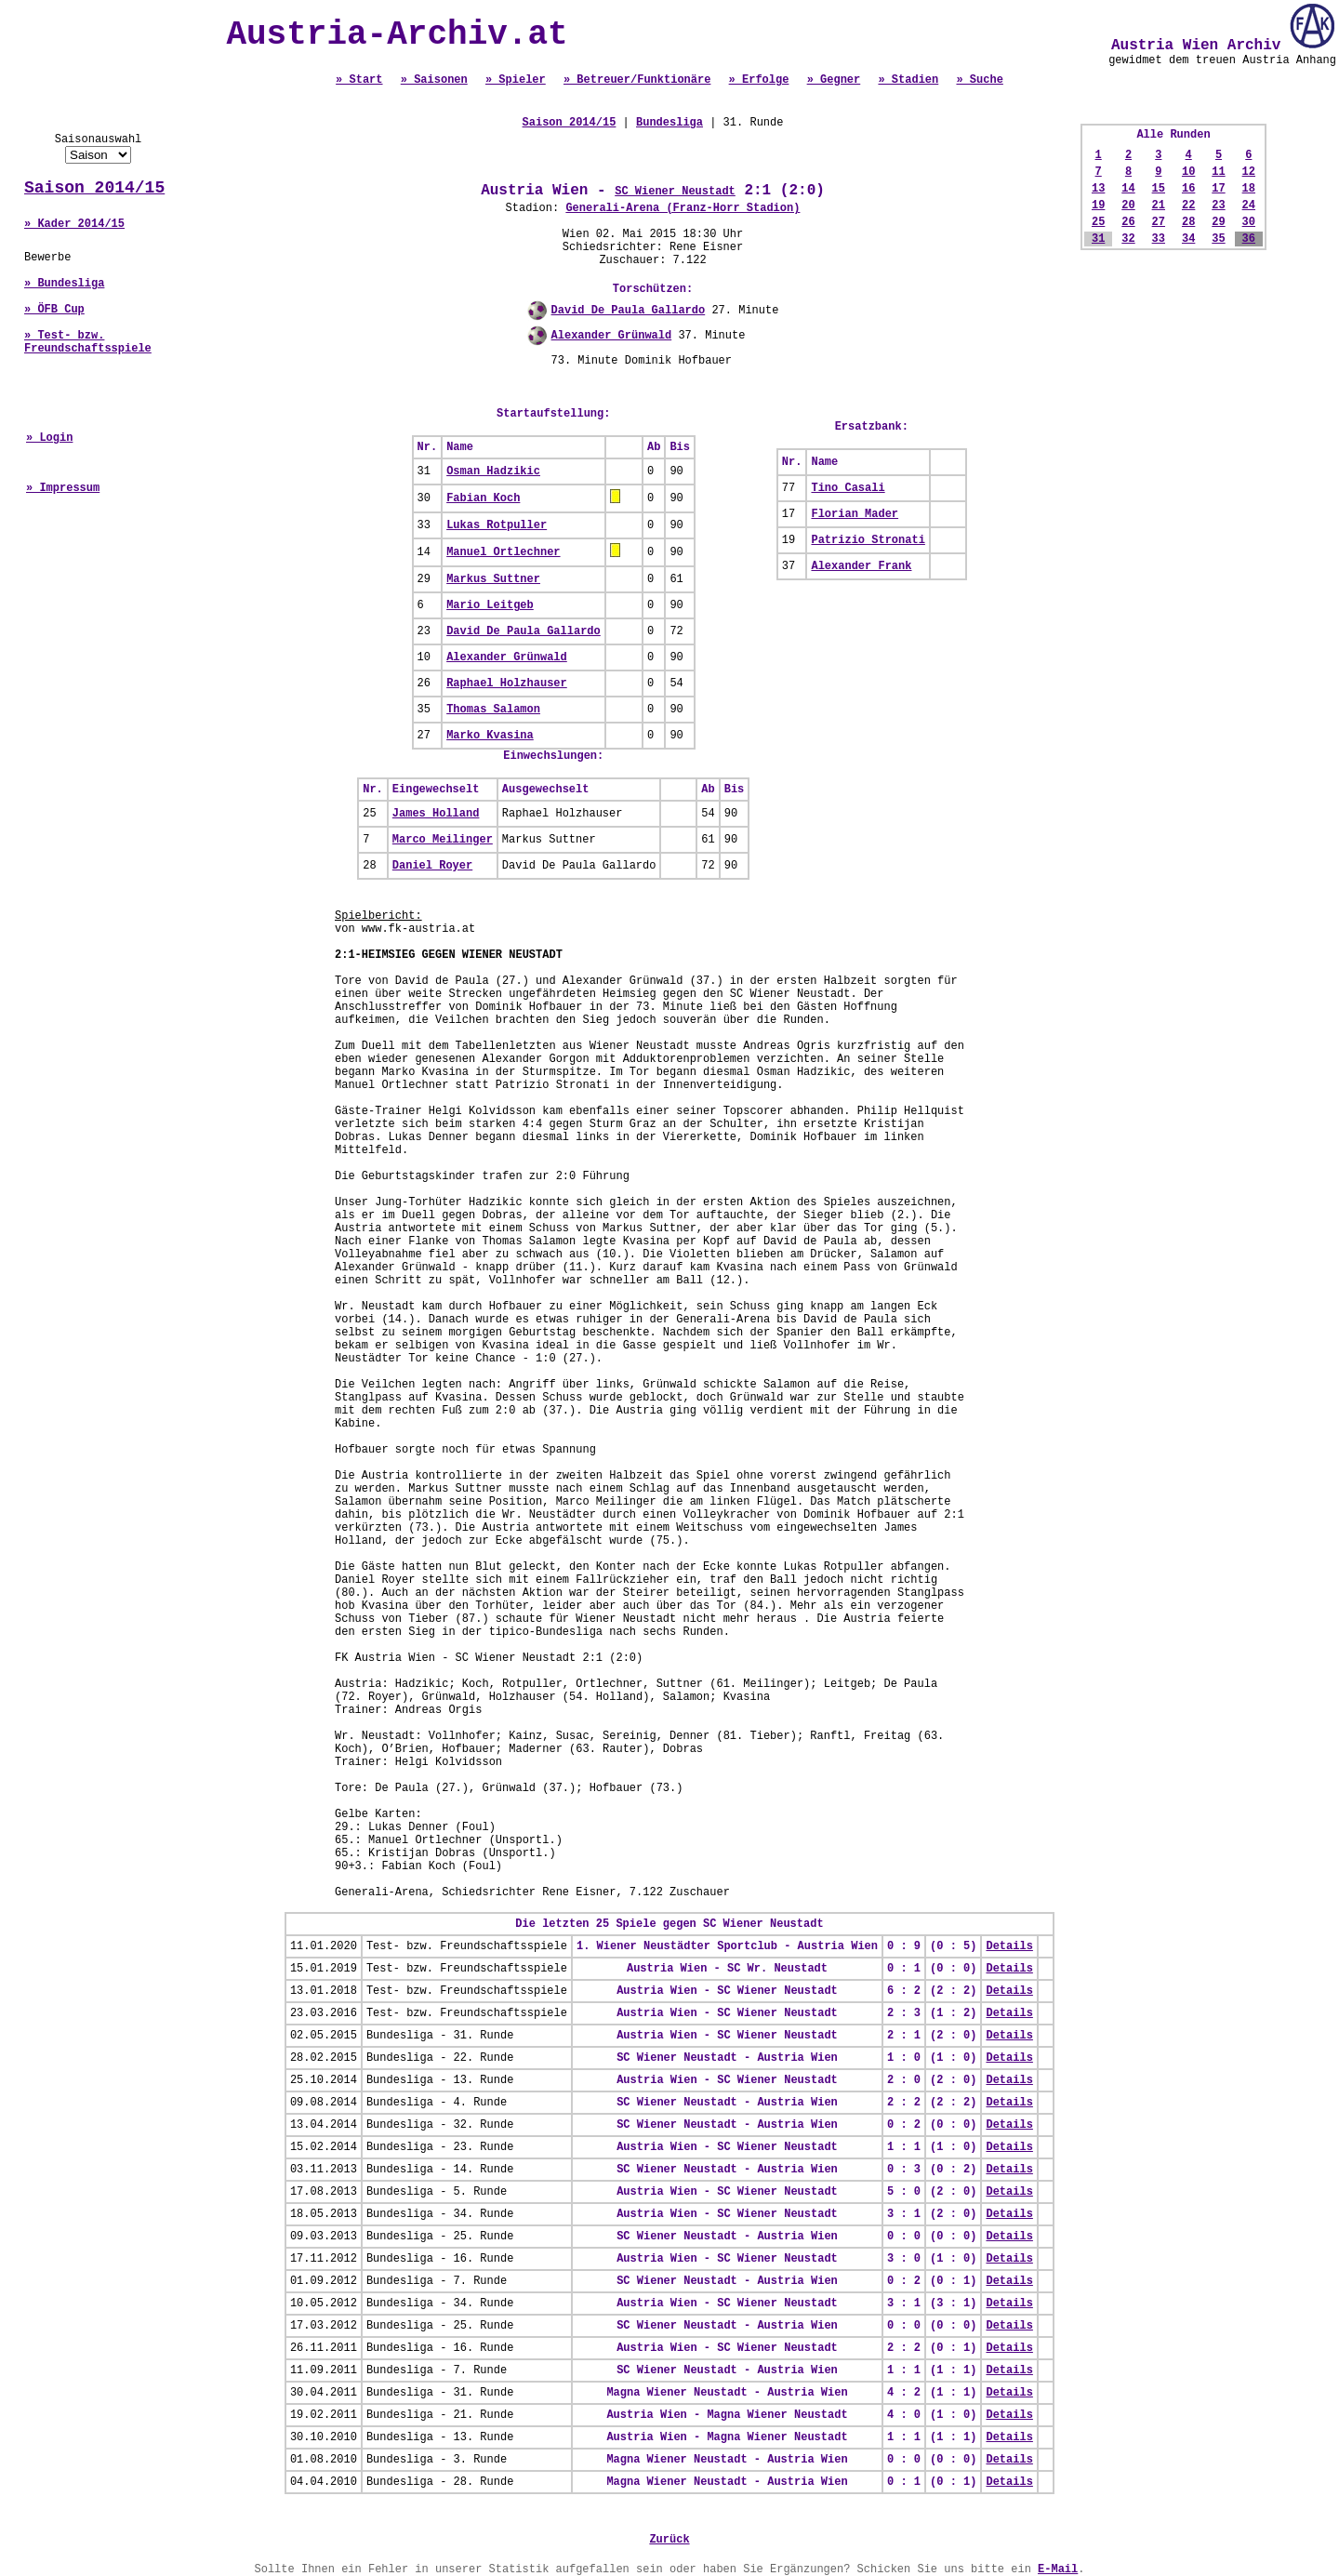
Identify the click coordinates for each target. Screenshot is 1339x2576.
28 (1188, 222)
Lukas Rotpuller (496, 525)
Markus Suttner (493, 579)
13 (1098, 188)
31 (1098, 239)
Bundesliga (669, 122)
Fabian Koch (483, 498)
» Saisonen (434, 79)
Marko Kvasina (490, 735)
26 (1127, 222)
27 (1158, 222)
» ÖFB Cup (54, 309)
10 (1188, 172)
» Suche (979, 79)
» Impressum (62, 488)
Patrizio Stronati (867, 540)
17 (1218, 188)
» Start (359, 79)
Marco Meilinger (442, 839)
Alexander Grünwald (611, 335)
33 (1158, 239)
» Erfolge (759, 79)
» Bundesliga (64, 283)
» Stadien (908, 79)
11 (1218, 172)
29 (1218, 222)
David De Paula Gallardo (628, 310)
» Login (49, 438)
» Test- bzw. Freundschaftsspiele (88, 342)
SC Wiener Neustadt (675, 191)
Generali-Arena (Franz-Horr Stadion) (682, 208)
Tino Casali (847, 488)
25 (1098, 222)
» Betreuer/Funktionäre (636, 79)
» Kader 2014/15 (74, 224)
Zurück (669, 2539)
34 (1188, 239)
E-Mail (1058, 2569)
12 (1248, 172)
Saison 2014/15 (94, 188)
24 (1248, 205)
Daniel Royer (432, 865)
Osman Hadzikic (493, 471)
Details (1009, 1946)
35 (1218, 239)
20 (1127, 205)
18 (1248, 188)
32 (1127, 239)
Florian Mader (854, 514)
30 (1248, 222)
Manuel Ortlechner (503, 552)
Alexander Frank (861, 566)
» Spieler (515, 79)
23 (1218, 205)
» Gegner (834, 79)
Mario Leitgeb (490, 605)
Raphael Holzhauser (506, 683)
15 (1158, 188)
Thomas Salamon (493, 709)
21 (1158, 205)
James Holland (436, 813)
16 (1188, 188)
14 (1127, 188)
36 (1248, 239)
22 (1188, 205)
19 (1098, 205)
